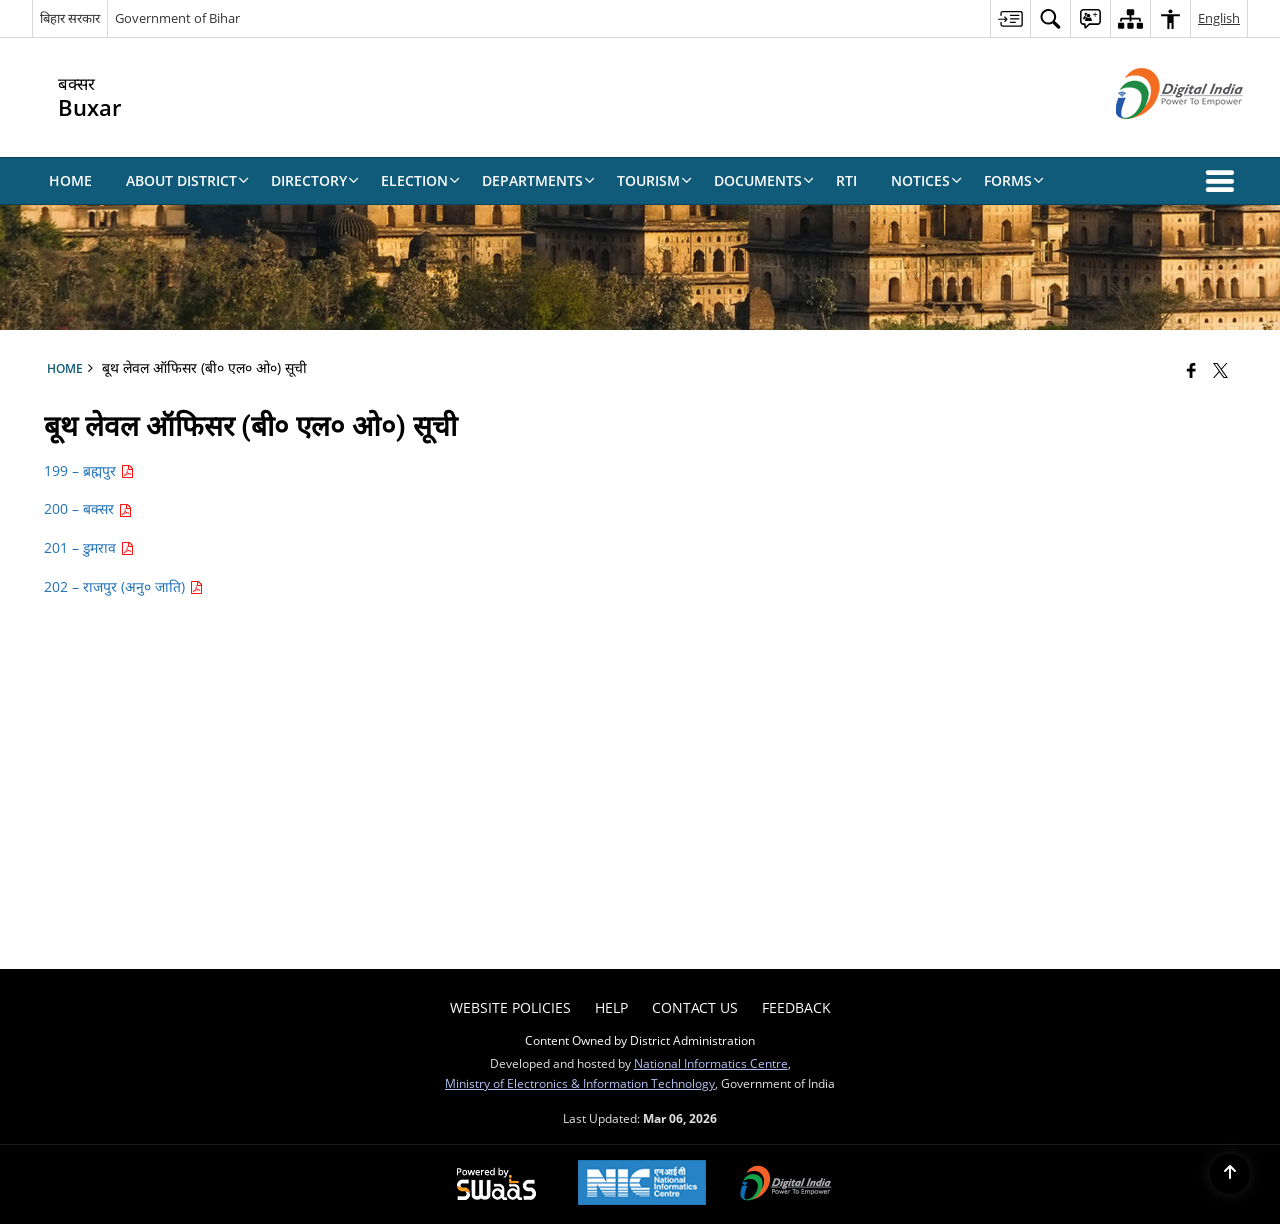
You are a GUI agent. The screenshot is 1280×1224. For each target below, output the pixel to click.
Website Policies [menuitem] (510, 1007)
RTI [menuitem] (846, 180)
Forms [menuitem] (1014, 180)
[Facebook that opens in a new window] (1191, 370)
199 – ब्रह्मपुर (89, 470)
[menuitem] (1010, 18)
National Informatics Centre (711, 1063)
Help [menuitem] (611, 1007)
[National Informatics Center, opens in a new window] (642, 1184)
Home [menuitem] (70, 180)
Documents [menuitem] (764, 180)
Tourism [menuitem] (654, 180)
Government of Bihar (177, 18)
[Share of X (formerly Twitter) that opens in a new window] (1220, 370)
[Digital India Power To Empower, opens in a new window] (786, 1185)
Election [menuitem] (420, 180)
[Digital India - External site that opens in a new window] (1154, 135)
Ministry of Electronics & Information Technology (580, 1083)
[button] (1224, 181)
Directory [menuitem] (315, 180)
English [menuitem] (1219, 18)
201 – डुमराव (89, 547)
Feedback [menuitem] (796, 1007)
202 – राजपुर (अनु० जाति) (123, 586)
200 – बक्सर (88, 508)
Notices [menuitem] (926, 180)
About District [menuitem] (187, 180)
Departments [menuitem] (538, 180)
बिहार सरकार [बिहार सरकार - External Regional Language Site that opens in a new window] (70, 18)
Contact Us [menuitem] (695, 1007)
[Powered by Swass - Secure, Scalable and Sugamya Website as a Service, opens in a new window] (496, 1185)
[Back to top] (1230, 1174)
